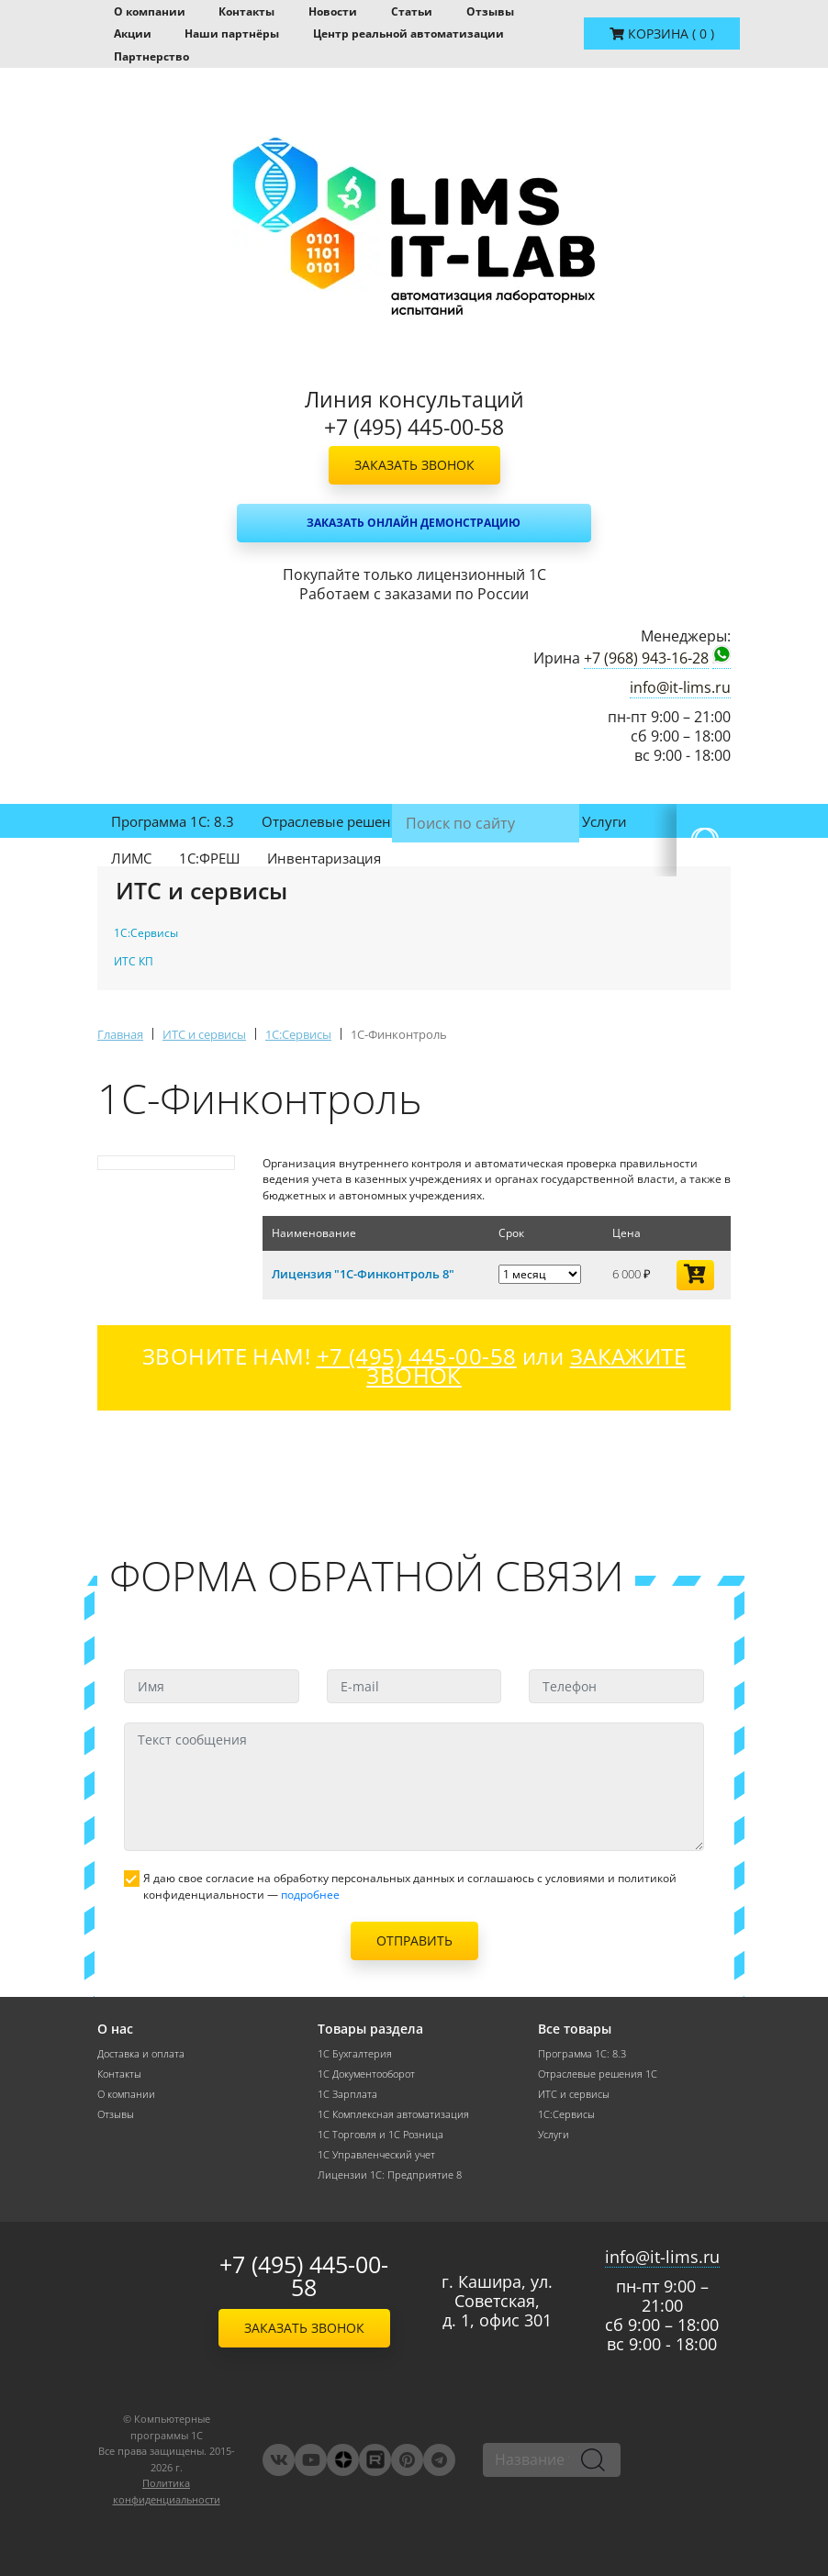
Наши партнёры (232, 33)
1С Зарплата (347, 2094)
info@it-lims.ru (680, 687)
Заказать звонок (414, 465)
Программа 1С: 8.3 (172, 821)
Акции (132, 33)
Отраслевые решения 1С (345, 821)
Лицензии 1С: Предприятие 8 (390, 2175)
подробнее (310, 1894)
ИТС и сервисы (504, 821)
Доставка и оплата (141, 2053)
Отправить (414, 1940)
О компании (149, 11)
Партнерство (151, 56)
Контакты (246, 11)
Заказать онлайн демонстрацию (413, 523)
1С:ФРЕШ (209, 858)
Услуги (604, 821)
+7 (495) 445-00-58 (303, 2276)
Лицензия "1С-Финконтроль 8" (363, 1274)
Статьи (411, 11)
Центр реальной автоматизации (408, 33)
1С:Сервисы (566, 2114)
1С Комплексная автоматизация (393, 2114)
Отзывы (490, 11)
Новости (332, 11)
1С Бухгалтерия (355, 2053)
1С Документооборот (366, 2074)
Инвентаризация (324, 858)
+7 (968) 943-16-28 (646, 658)
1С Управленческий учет (376, 2154)
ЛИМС (131, 858)
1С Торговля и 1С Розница (380, 2134)
